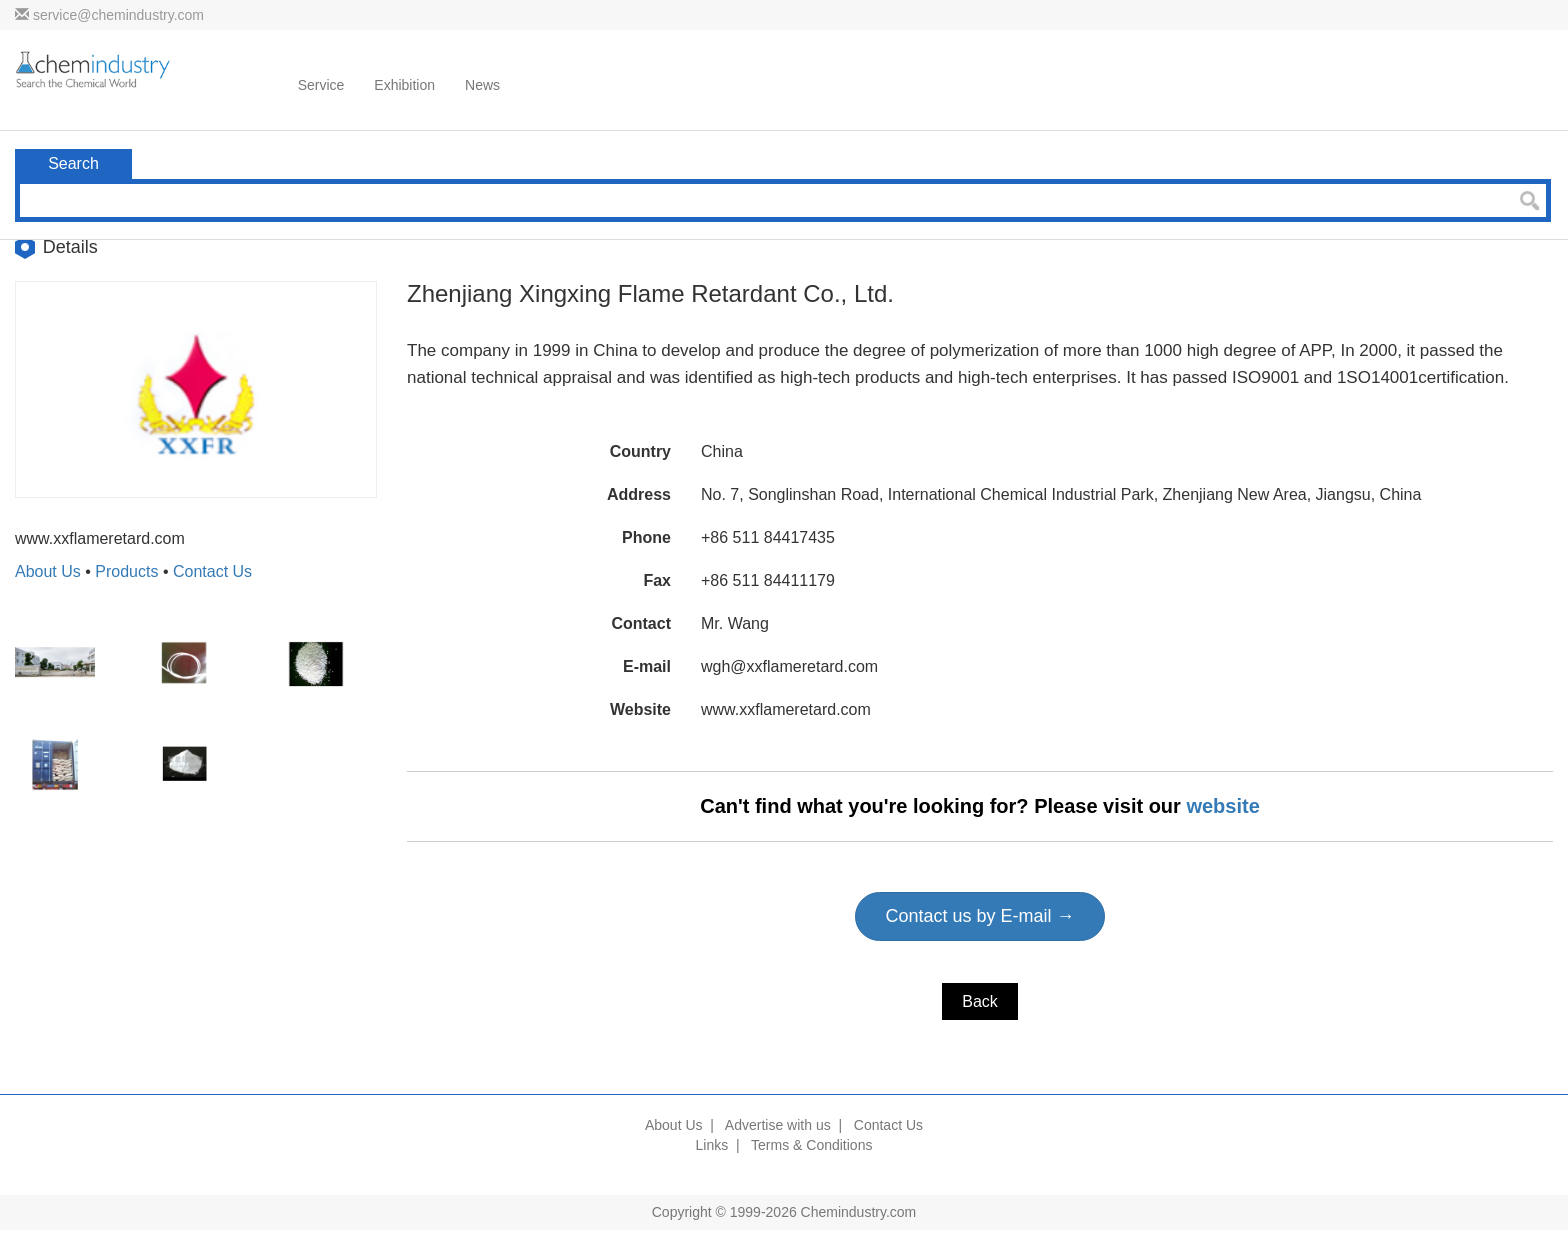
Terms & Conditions (811, 1145)
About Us (48, 571)
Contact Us (212, 571)
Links (712, 1145)
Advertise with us (778, 1125)
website (1222, 806)
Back (980, 1001)
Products (126, 571)
